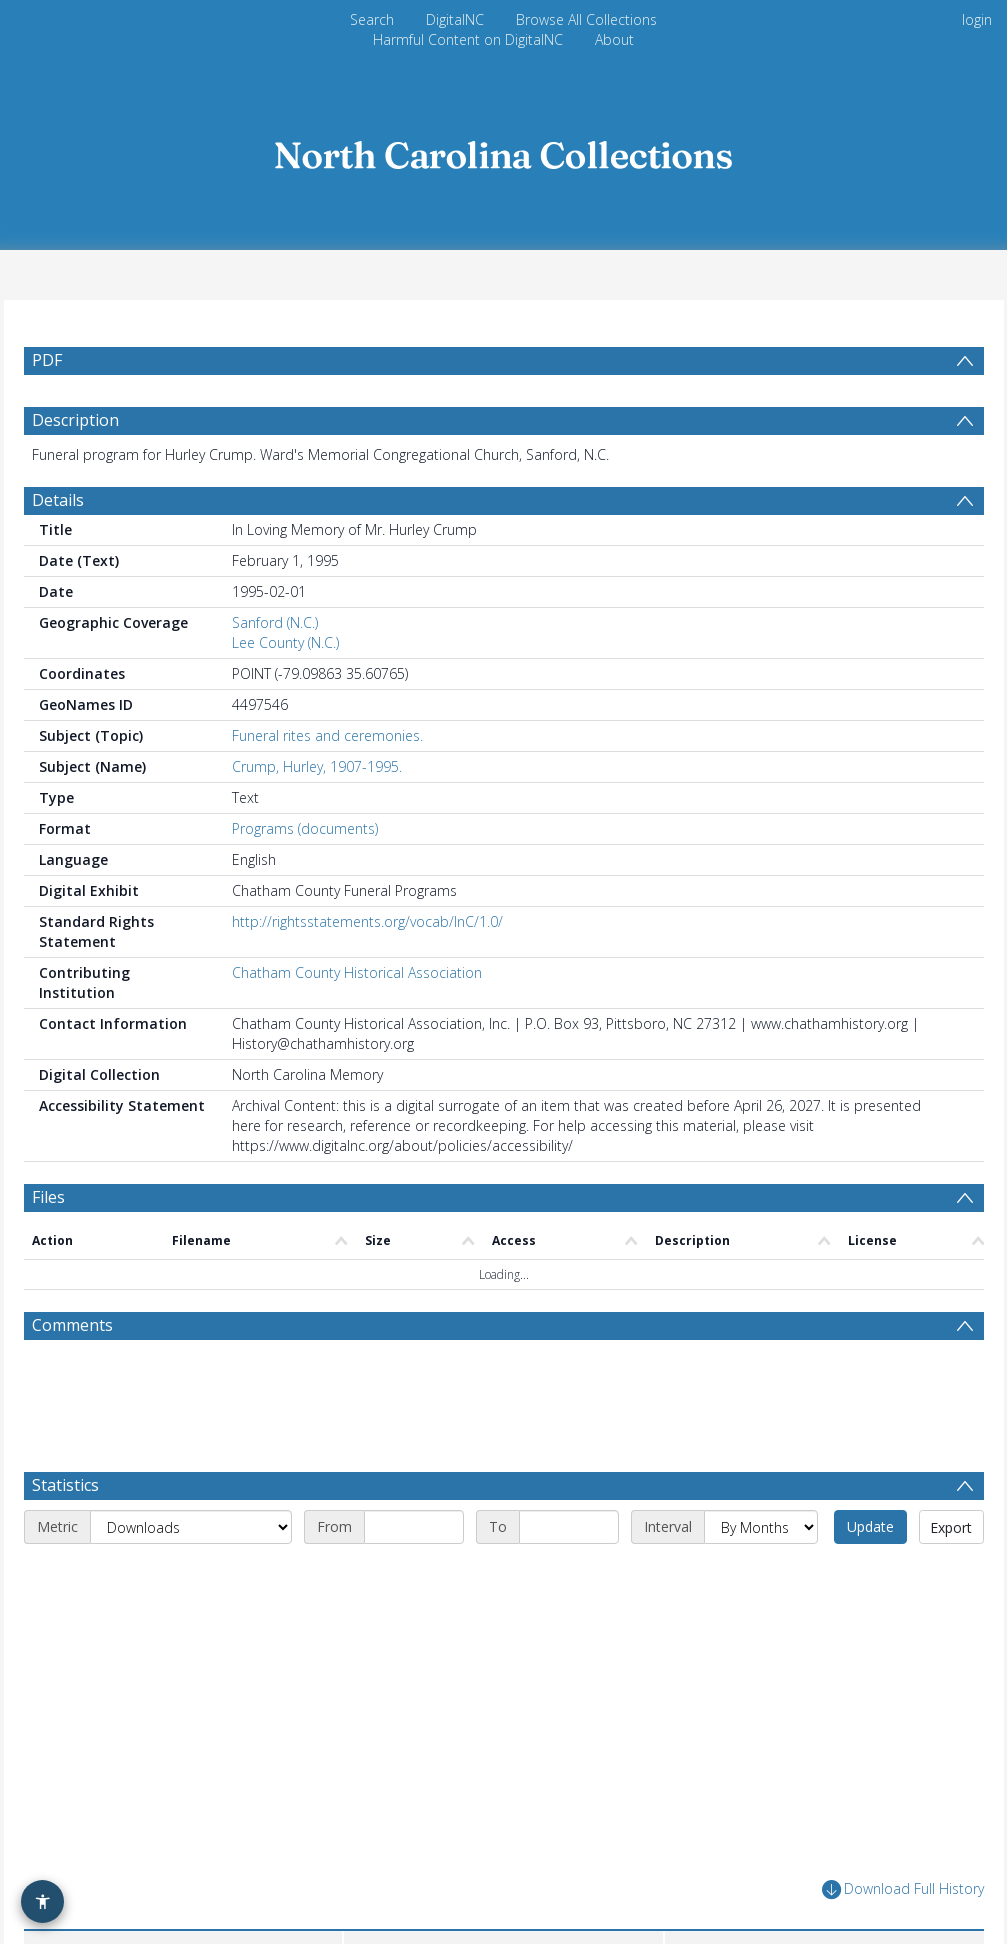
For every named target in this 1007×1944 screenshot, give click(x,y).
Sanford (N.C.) (275, 622)
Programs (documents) (305, 828)
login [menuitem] (977, 19)
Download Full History (903, 1889)
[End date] (569, 1527)
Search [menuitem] (372, 19)
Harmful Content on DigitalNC (468, 39)
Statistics (65, 1485)
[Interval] (761, 1527)
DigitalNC (455, 19)
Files (48, 1197)
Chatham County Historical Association (357, 972)
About (614, 39)
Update (870, 1526)
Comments (72, 1325)
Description (75, 420)
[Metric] (191, 1527)
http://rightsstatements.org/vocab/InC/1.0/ (367, 921)
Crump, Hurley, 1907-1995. (317, 766)
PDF (47, 360)
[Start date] (414, 1527)
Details (58, 500)
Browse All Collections (586, 19)
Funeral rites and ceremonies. (327, 735)
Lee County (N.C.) (285, 642)
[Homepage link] (504, 149)
